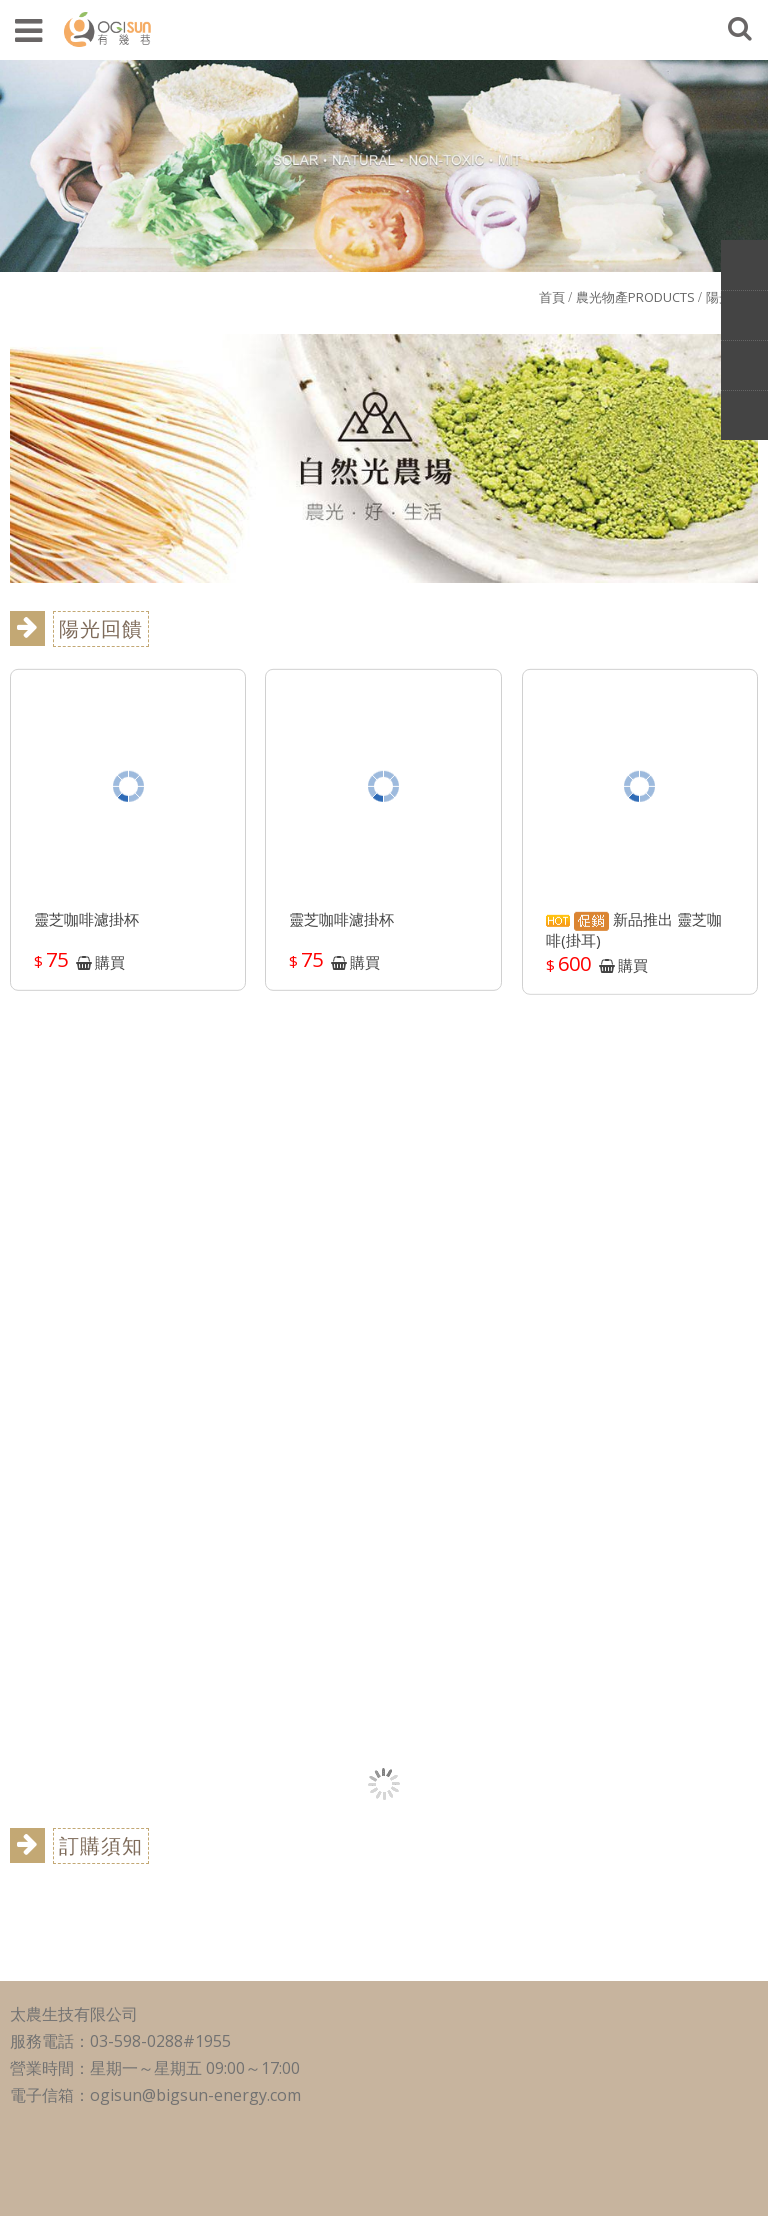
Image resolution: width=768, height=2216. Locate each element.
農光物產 (635, 297)
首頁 (552, 297)
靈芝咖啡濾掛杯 (86, 927)
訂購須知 (101, 1845)
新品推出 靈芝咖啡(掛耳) (634, 937)
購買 (110, 969)
